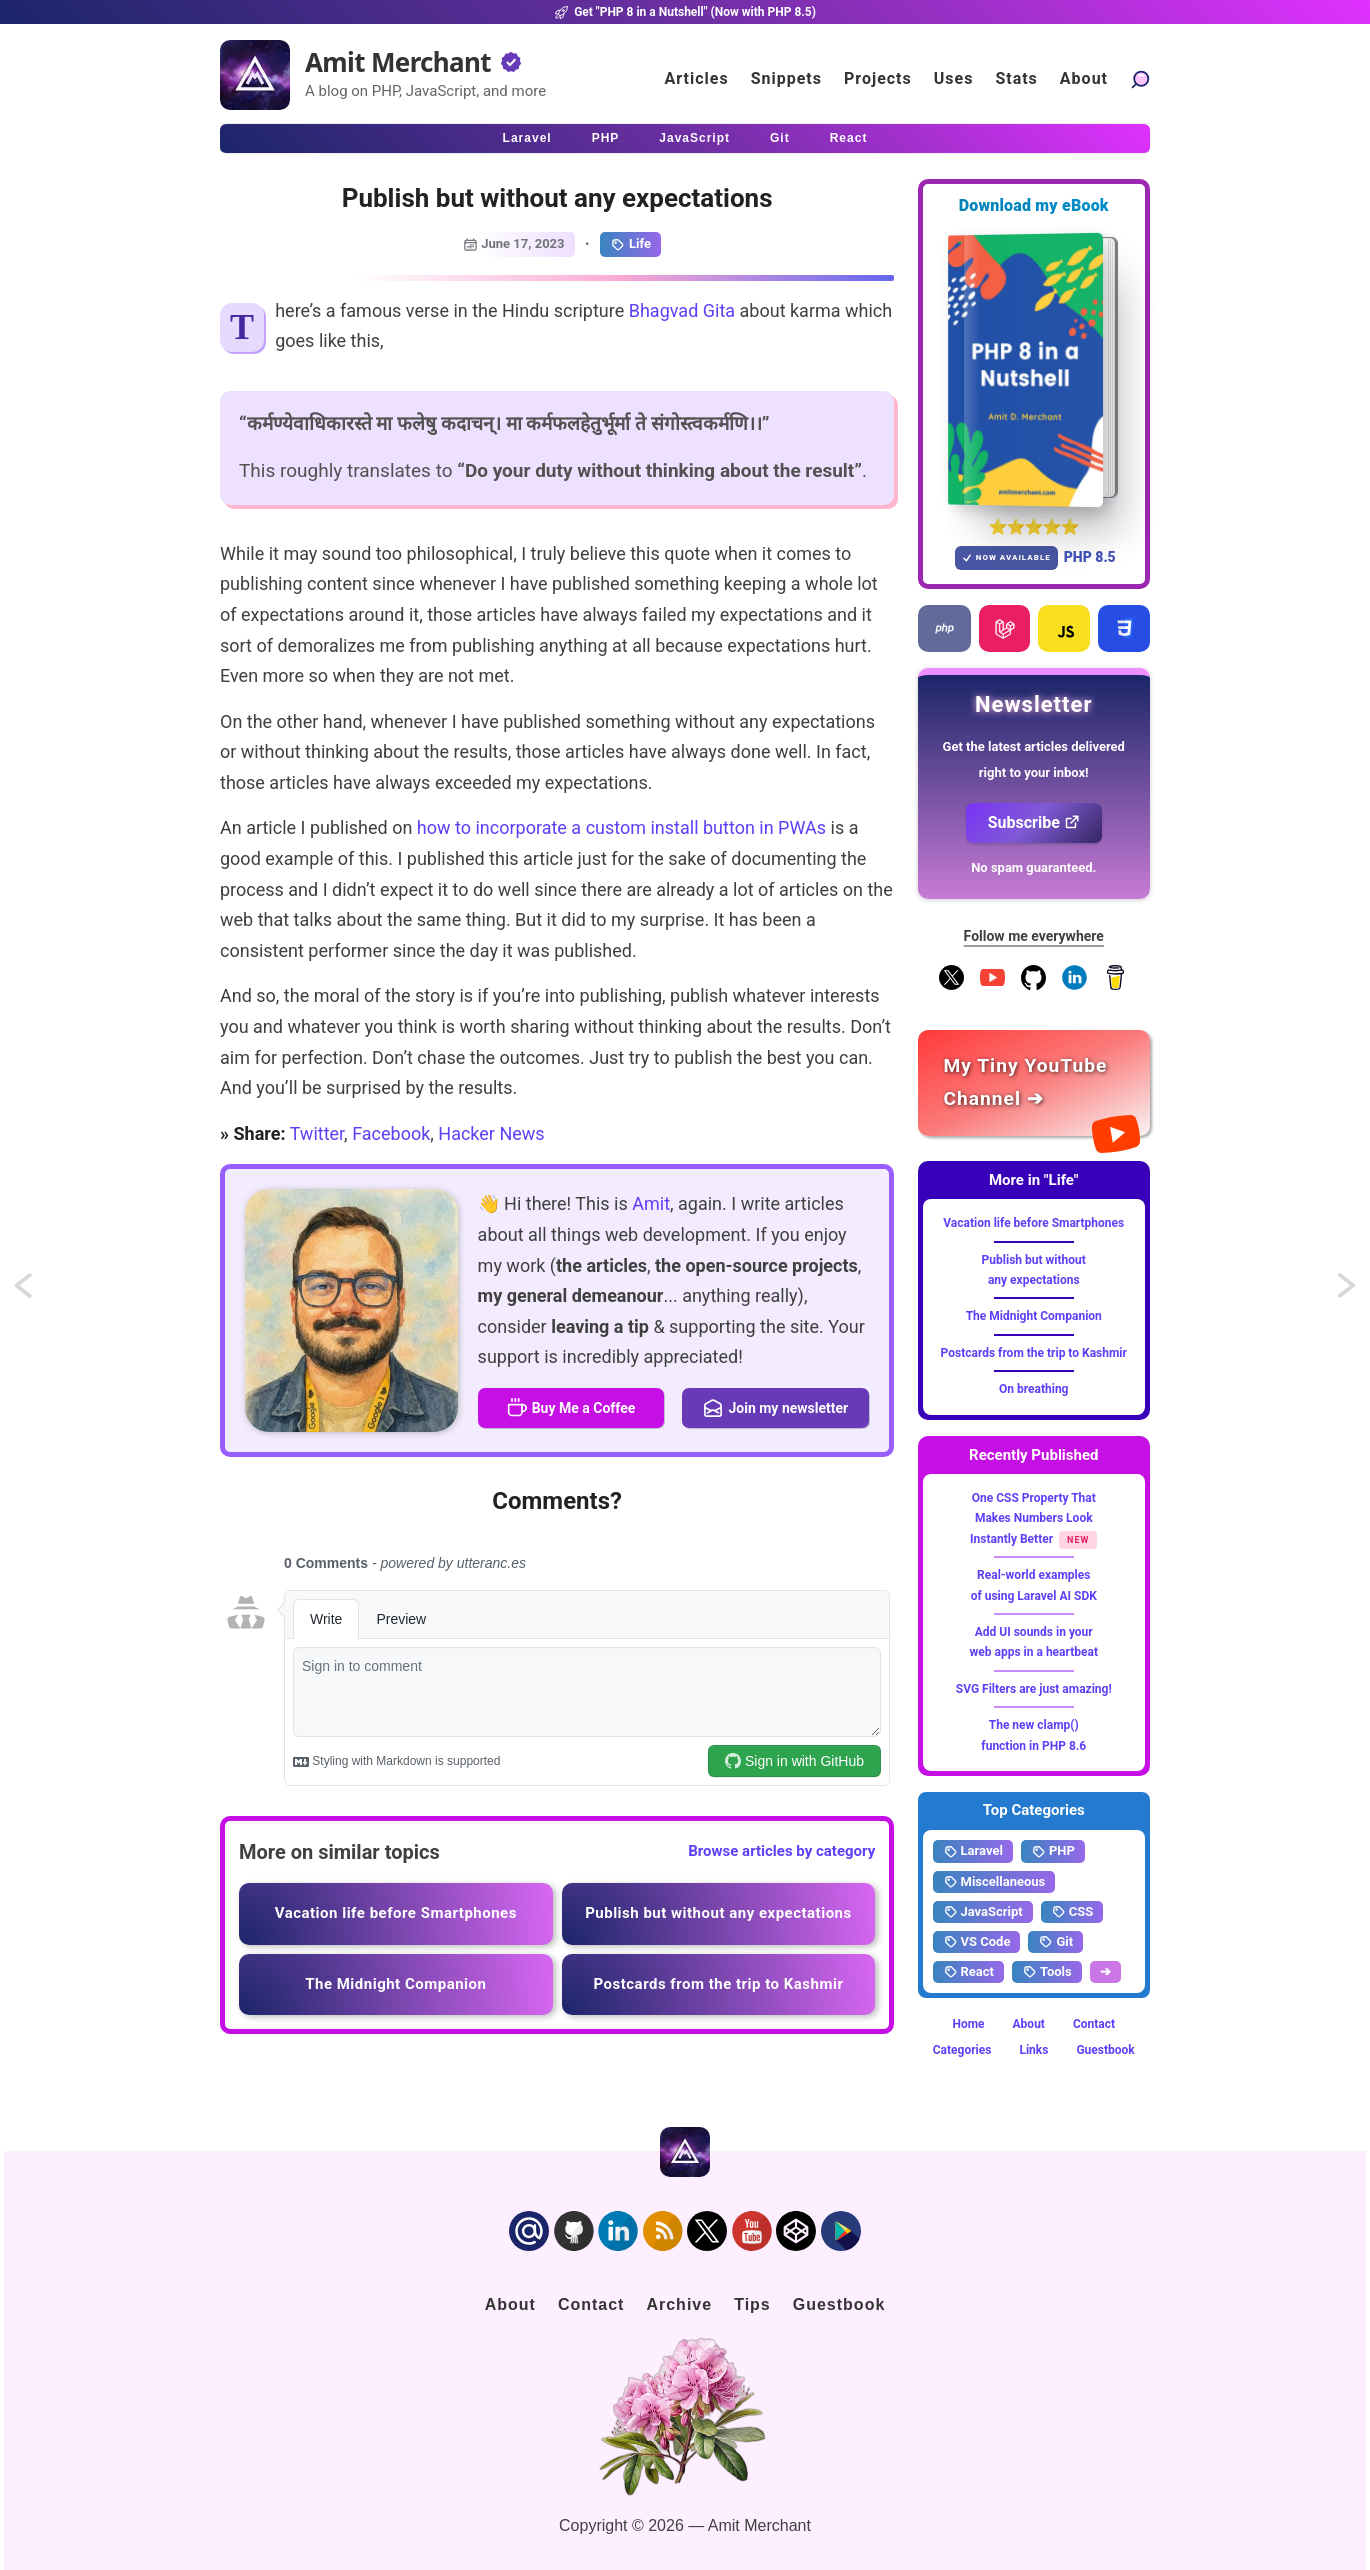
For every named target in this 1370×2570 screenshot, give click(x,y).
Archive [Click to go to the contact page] (679, 2304)
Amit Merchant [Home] (398, 62)
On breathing (1033, 1389)
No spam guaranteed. (1033, 867)
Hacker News (491, 1133)
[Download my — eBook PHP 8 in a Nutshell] (1034, 369)
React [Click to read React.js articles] (849, 138)
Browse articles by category (781, 1851)
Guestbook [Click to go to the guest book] (839, 2304)
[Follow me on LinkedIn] (1074, 986)
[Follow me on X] (951, 986)
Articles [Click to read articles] (697, 78)
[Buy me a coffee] (1115, 986)
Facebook (391, 1133)
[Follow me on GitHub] (1033, 986)
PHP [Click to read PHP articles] (606, 138)
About (1029, 2024)
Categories (962, 2050)
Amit (651, 1203)
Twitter (317, 1133)
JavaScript (983, 1912)
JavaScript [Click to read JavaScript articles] (694, 138)
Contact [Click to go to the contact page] (591, 2304)
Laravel (973, 1851)
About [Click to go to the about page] (1084, 78)
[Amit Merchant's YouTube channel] (1034, 1082)
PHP (1053, 1851)
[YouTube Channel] (992, 986)
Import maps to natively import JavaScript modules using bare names (42, 1291)
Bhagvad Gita (682, 310)
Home (968, 2024)
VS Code (977, 1942)
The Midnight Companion (1034, 1316)
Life (630, 244)
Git (1055, 1942)
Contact (1094, 2024)
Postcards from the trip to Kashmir (1034, 1353)
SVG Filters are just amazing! (1034, 1689)
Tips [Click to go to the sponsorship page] (752, 2304)
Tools (1047, 1972)
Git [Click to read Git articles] (780, 138)
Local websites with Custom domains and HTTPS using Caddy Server (1348, 1291)
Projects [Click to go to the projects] (878, 78)
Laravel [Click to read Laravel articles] (527, 138)
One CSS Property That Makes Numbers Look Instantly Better (1033, 1518)
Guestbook (1105, 2050)
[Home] (255, 75)
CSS (1072, 1912)
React (968, 1972)
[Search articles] (1140, 78)
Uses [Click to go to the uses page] (954, 78)
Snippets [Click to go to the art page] (786, 78)
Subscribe (1034, 822)
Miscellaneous (994, 1882)
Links (1033, 2050)
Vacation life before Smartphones (1033, 1223)
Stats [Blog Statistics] (1016, 78)
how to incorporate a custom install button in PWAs (621, 827)
